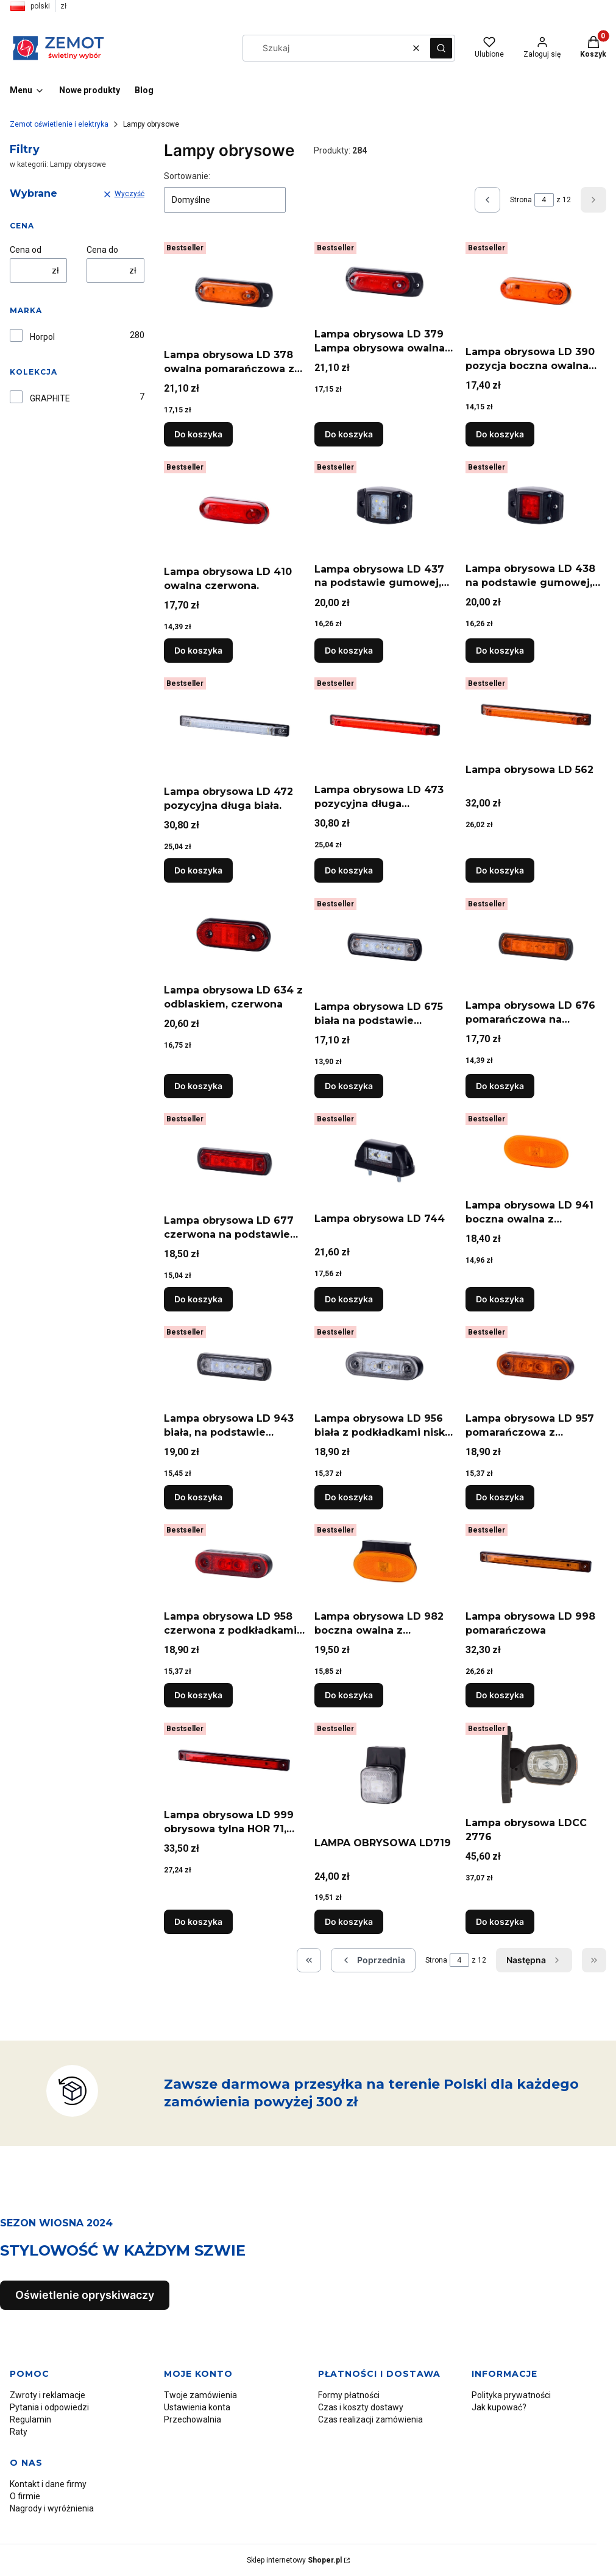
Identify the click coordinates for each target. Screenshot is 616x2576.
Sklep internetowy (294, 2560)
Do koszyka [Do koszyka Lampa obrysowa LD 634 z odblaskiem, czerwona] (198, 1086)
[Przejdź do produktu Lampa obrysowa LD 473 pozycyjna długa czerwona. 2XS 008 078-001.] (384, 725)
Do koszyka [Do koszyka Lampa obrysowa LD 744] (349, 1299)
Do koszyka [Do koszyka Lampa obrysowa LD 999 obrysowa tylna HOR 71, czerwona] (198, 1921)
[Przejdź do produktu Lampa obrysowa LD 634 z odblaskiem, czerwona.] (234, 936)
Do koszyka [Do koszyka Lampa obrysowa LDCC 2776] (500, 1921)
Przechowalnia (192, 2419)
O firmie (25, 2496)
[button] (441, 48)
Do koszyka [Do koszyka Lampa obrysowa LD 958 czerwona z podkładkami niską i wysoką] (198, 1695)
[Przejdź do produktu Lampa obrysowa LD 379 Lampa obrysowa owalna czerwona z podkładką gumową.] (384, 280)
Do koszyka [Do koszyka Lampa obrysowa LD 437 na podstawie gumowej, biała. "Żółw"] (349, 650)
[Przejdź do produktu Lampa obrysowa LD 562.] (536, 715)
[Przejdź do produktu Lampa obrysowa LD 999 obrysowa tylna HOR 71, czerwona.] (234, 1761)
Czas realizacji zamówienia (370, 2419)
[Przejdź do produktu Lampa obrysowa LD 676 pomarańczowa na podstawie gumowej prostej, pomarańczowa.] (536, 943)
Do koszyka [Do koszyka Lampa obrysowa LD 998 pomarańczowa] (500, 1695)
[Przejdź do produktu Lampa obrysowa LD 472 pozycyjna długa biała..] (234, 726)
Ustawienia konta (197, 2407)
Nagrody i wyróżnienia (52, 2508)
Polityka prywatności (511, 2395)
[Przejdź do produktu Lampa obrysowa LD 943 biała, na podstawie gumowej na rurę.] (234, 1364)
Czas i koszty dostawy (360, 2407)
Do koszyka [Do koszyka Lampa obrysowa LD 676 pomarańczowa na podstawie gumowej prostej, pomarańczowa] (500, 1086)
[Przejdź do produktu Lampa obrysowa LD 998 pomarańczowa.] (536, 1562)
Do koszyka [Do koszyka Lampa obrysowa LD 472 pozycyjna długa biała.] (198, 871)
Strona (521, 200)
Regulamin (30, 2419)
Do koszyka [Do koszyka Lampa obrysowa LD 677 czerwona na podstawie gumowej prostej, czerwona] (198, 1299)
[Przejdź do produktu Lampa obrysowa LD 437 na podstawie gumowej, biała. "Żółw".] (384, 507)
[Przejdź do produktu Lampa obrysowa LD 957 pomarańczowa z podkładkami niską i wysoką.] (536, 1364)
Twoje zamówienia (200, 2395)
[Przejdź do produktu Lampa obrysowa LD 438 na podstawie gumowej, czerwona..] (536, 506)
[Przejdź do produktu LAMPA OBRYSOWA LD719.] (384, 1775)
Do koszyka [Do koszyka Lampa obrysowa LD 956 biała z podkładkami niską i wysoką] (349, 1497)
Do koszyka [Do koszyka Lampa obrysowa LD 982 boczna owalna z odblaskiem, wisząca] (349, 1695)
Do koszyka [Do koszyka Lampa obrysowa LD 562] (500, 871)
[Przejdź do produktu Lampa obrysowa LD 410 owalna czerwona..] (234, 508)
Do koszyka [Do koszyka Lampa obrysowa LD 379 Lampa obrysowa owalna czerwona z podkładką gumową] (349, 434)
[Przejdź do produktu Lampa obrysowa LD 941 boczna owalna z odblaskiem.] (536, 1151)
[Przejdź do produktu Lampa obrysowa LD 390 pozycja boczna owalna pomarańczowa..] (536, 289)
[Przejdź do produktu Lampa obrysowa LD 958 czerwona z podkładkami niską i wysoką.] (234, 1562)
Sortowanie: (187, 176)
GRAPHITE (50, 398)
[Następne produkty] (534, 1960)
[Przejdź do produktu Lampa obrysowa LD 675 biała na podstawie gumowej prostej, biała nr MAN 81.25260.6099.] (384, 944)
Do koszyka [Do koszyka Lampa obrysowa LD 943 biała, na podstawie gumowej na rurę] (198, 1497)
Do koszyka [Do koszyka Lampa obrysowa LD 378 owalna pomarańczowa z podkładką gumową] (198, 434)
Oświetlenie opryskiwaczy (84, 2294)
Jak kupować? (499, 2407)
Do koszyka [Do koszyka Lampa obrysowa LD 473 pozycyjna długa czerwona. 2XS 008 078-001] (349, 871)
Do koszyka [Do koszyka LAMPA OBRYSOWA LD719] (349, 1921)
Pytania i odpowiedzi (49, 2407)
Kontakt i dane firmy (48, 2484)
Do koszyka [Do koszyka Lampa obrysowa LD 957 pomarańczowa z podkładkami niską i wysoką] (500, 1497)
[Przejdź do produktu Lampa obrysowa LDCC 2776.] (536, 1765)
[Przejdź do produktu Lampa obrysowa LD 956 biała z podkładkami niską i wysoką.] (384, 1364)
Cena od (25, 250)
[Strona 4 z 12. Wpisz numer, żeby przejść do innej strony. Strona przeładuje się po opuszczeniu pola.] (544, 199)
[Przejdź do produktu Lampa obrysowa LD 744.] (384, 1157)
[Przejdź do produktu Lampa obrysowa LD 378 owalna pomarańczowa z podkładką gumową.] (234, 290)
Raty (18, 2432)
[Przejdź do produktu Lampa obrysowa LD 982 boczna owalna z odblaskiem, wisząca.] (384, 1562)
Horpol (42, 337)
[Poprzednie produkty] (373, 1960)
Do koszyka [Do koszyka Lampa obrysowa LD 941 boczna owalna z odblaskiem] (500, 1299)
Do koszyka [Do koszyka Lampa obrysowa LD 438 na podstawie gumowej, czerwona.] (500, 650)
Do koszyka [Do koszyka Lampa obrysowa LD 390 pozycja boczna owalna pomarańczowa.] (500, 434)
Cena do (102, 250)
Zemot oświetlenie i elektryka (59, 124)
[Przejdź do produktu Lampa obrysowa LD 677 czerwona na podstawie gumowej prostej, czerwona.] (234, 1158)
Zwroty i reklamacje (47, 2395)
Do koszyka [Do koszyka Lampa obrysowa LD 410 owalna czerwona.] (198, 650)
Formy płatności (349, 2395)
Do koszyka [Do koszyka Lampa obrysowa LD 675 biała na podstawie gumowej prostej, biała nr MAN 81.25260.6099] (349, 1086)
